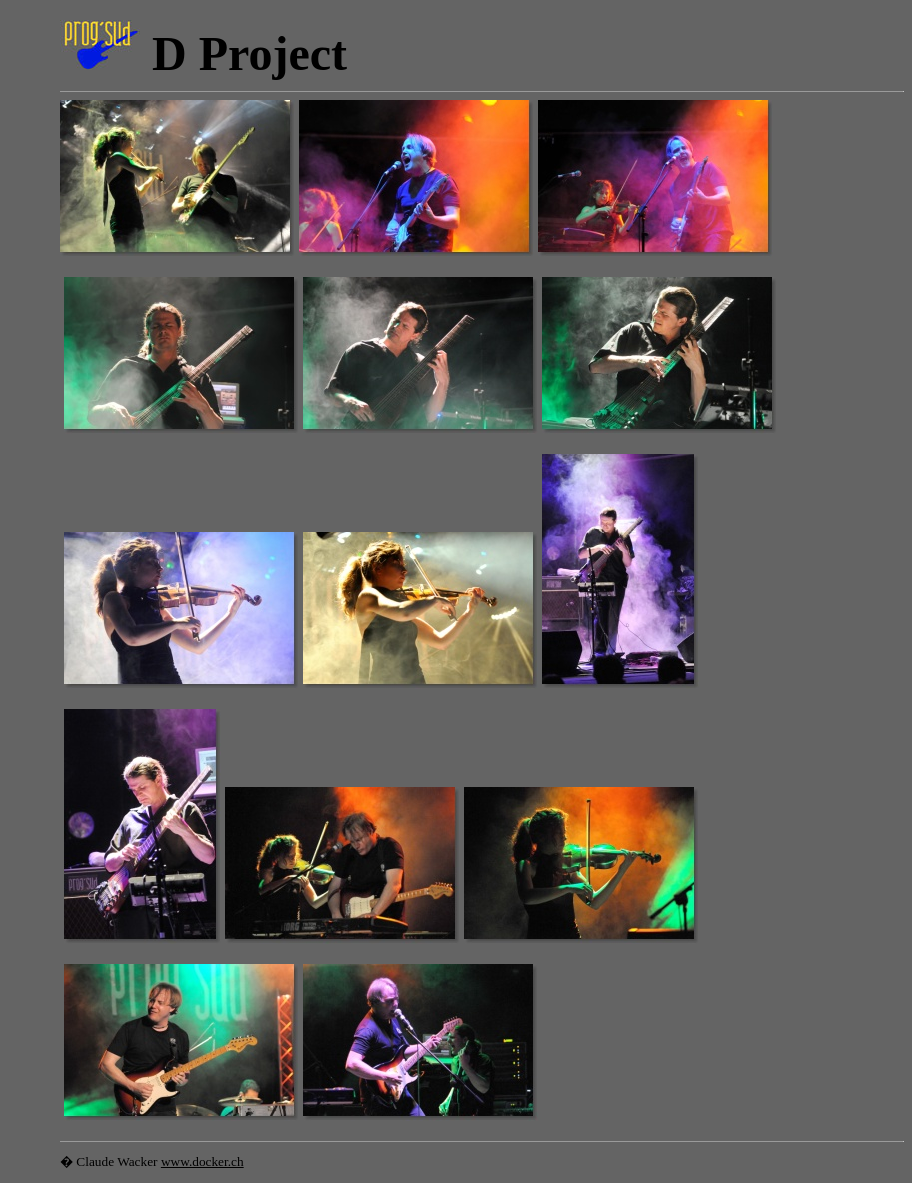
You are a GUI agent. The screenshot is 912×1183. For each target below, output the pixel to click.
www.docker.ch (202, 1161)
